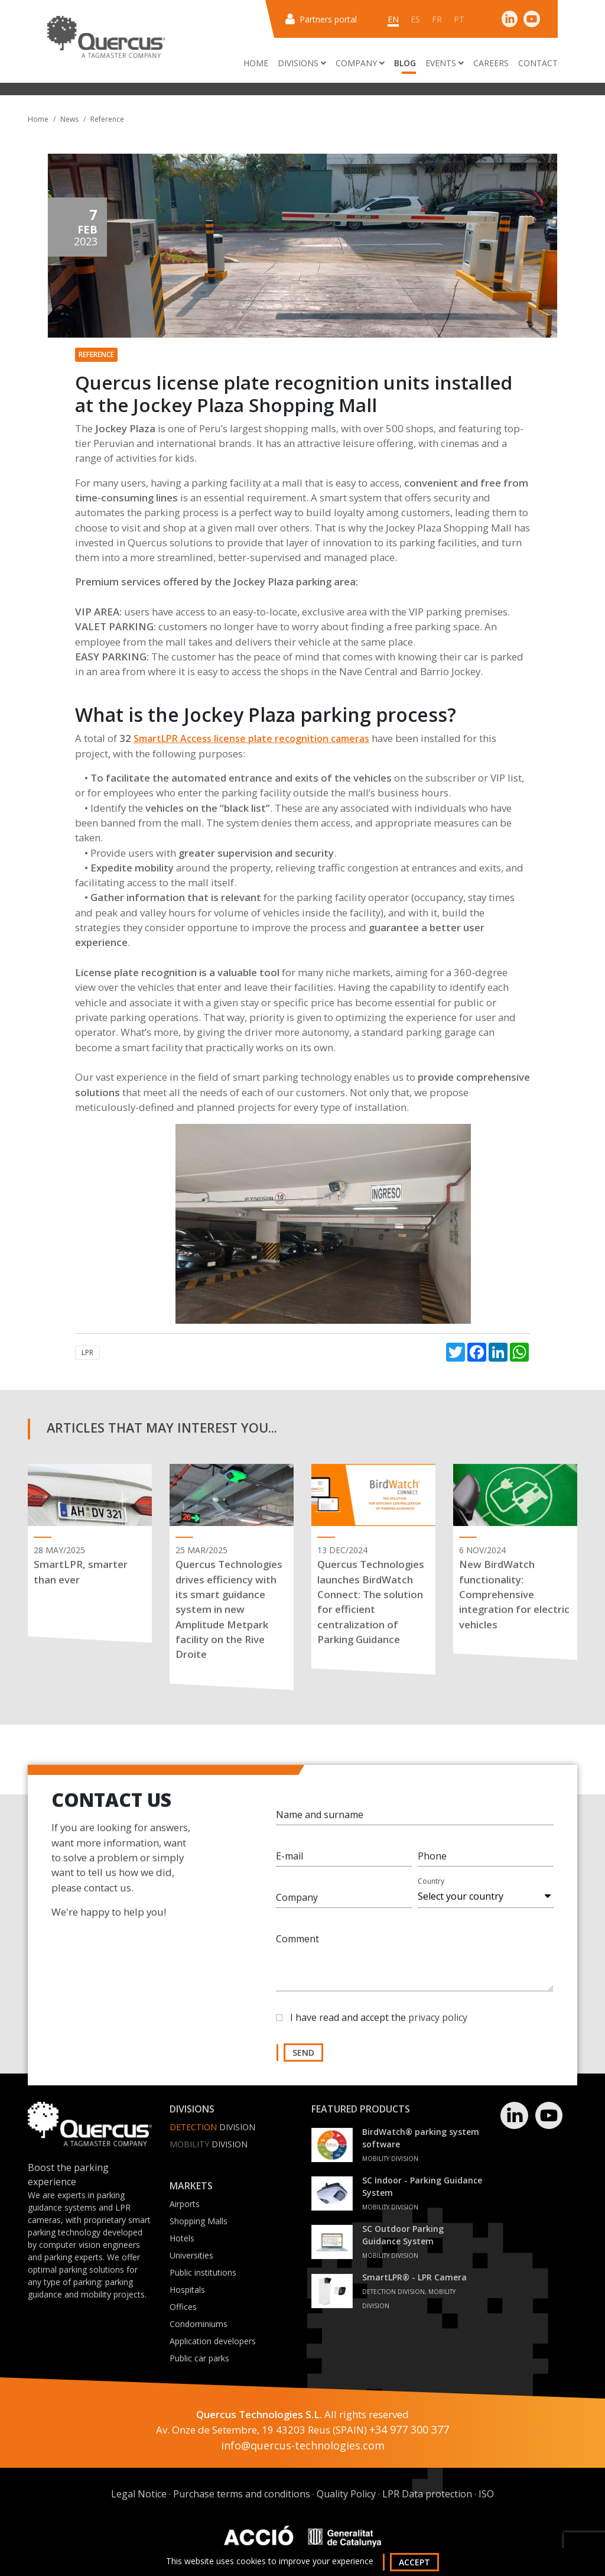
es (415, 19)
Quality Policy (346, 2493)
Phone (432, 1860)
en (393, 19)
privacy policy (437, 2022)
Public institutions (203, 2272)
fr (437, 19)
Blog (405, 63)
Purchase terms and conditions (241, 2493)
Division (212, 2127)
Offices (183, 2306)
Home (255, 63)
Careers (491, 63)
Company (297, 1901)
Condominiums (198, 2323)
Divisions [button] (302, 63)
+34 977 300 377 (409, 2429)
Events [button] (444, 63)
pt (459, 19)
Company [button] (360, 63)
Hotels (182, 2238)
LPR (87, 1352)
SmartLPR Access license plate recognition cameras (251, 738)
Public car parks (199, 2358)
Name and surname (319, 1819)
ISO (486, 2493)
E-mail (289, 1860)
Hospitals (187, 2289)
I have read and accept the (378, 2022)
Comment (297, 1943)
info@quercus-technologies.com (303, 2445)
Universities (191, 2255)
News (69, 119)
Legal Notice (139, 2493)
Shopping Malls (198, 2221)
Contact (538, 63)
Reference (107, 119)
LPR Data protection (427, 2493)
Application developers (213, 2341)
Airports (185, 2203)
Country (431, 1886)
